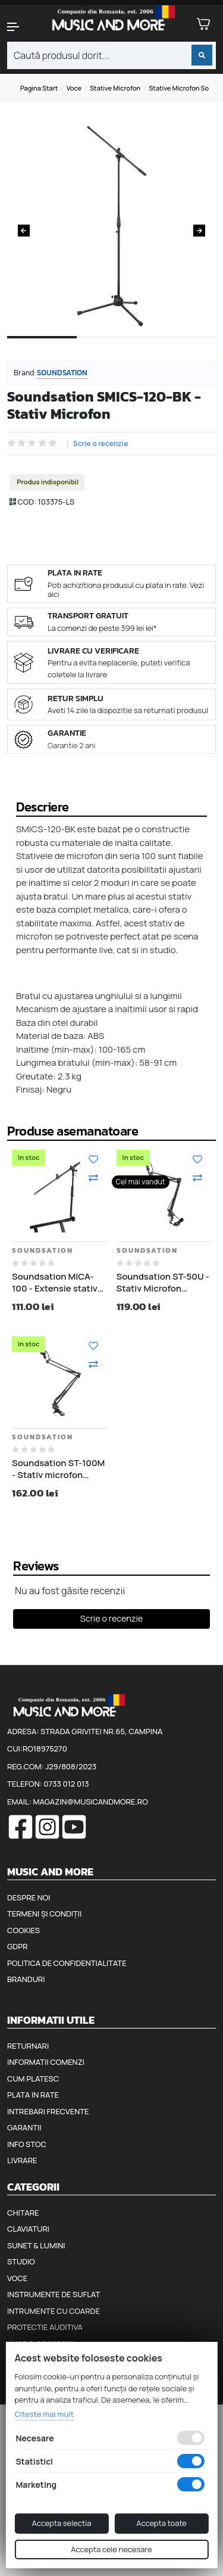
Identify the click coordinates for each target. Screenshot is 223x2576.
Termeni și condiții (44, 1913)
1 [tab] (42, 346)
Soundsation (62, 372)
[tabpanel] (111, 226)
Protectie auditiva (45, 2327)
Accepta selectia (61, 2523)
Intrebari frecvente (48, 2111)
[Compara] (93, 1178)
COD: (27, 501)
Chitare (23, 2212)
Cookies (23, 1930)
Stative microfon (115, 87)
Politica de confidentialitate (67, 1963)
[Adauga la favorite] (93, 1159)
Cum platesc (33, 2078)
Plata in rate (33, 2094)
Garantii (24, 2127)
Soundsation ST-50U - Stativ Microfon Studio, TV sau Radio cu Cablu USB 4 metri (163, 1282)
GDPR (17, 1946)
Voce (74, 87)
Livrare (22, 2160)
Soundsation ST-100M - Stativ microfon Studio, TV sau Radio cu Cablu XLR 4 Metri (58, 1468)
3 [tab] (181, 347)
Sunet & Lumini (36, 2245)
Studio (21, 2261)
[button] (18, 27)
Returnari (28, 2045)
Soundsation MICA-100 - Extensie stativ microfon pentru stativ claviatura (55, 1282)
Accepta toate (161, 2523)
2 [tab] (111, 347)
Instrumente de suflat (53, 2294)
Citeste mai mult (44, 2414)
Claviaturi (28, 2228)
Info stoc (26, 2144)
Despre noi (28, 1897)
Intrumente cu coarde (53, 2311)
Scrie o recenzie (100, 443)
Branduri (26, 1979)
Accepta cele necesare (111, 2549)
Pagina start (39, 87)
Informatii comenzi (45, 2062)
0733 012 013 (66, 1783)
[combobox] (111, 55)
